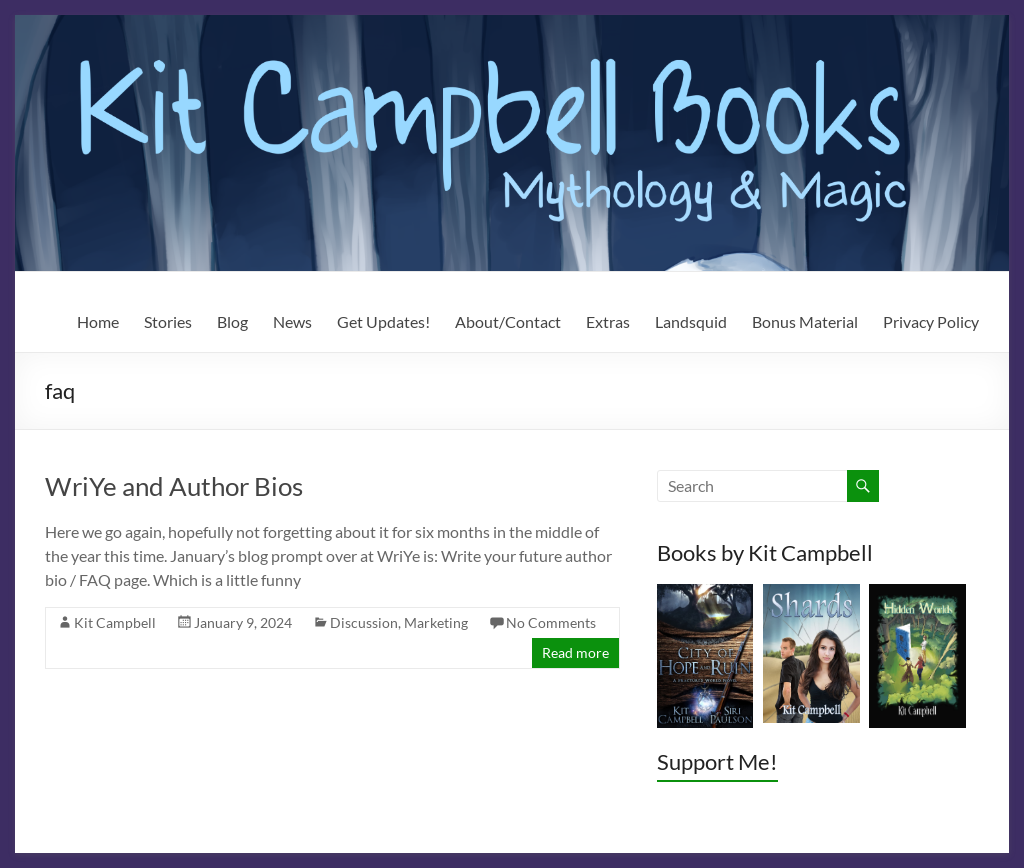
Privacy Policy (931, 321)
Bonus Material (805, 321)
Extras (608, 321)
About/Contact (508, 321)
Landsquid (691, 321)
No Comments (551, 622)
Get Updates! (383, 321)
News (292, 321)
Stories (168, 321)
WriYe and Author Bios (174, 486)
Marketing (436, 622)
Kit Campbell (115, 622)
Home (98, 321)
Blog (232, 321)
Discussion (364, 622)
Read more (575, 652)
